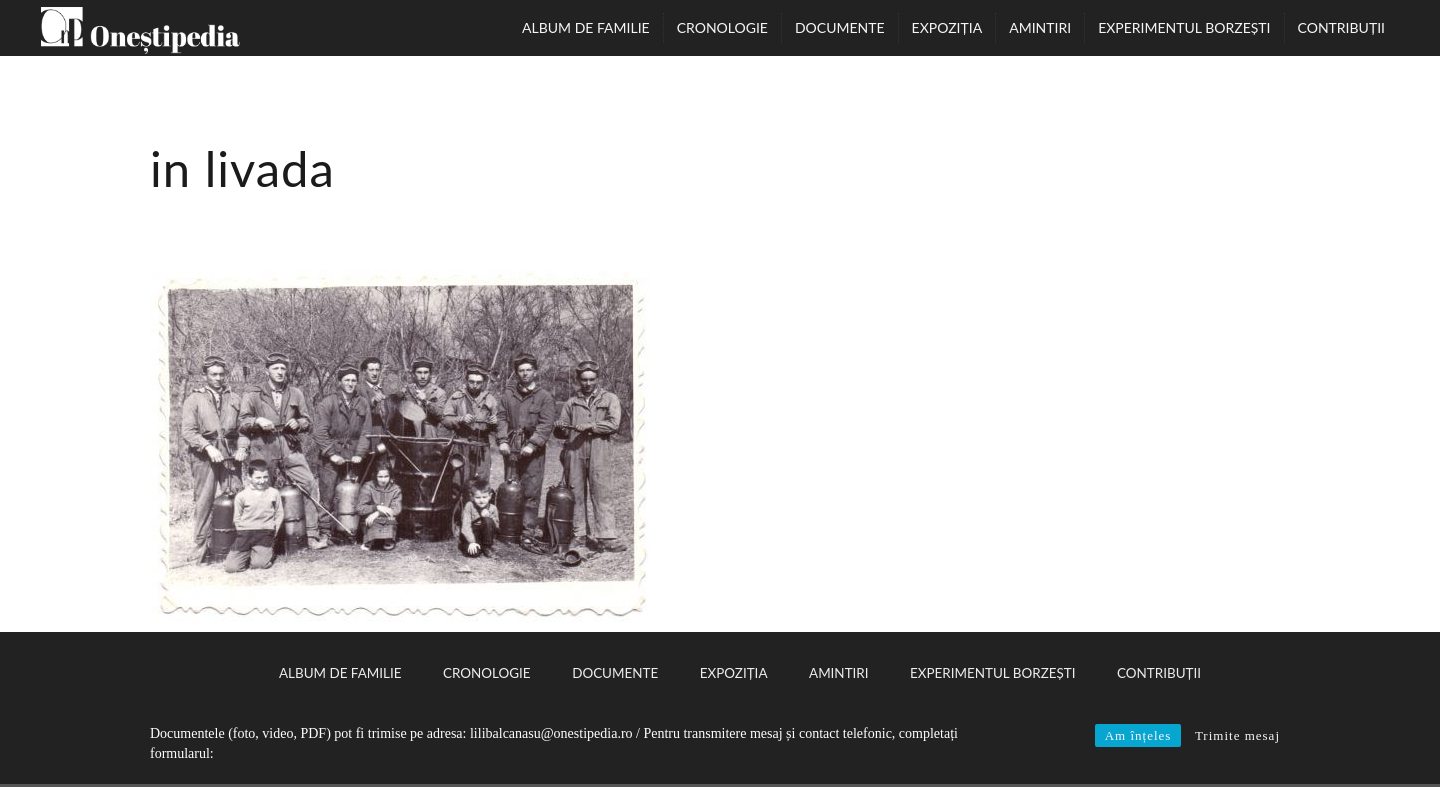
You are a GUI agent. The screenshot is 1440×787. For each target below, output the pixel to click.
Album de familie (586, 27)
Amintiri (1040, 27)
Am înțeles (1138, 735)
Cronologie (722, 27)
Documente (840, 27)
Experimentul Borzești (1184, 27)
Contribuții (1341, 27)
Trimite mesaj (1237, 735)
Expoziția (947, 27)
